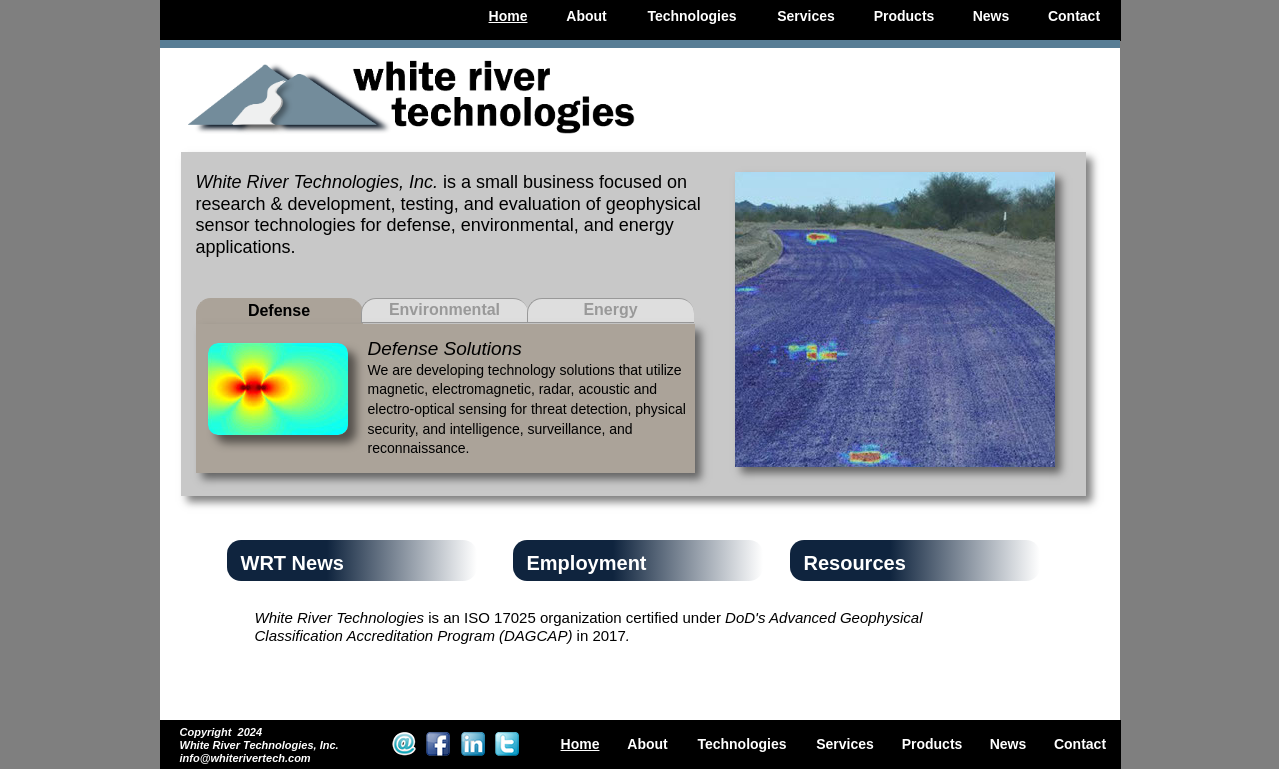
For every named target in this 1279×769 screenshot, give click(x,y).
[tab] (279, 311)
